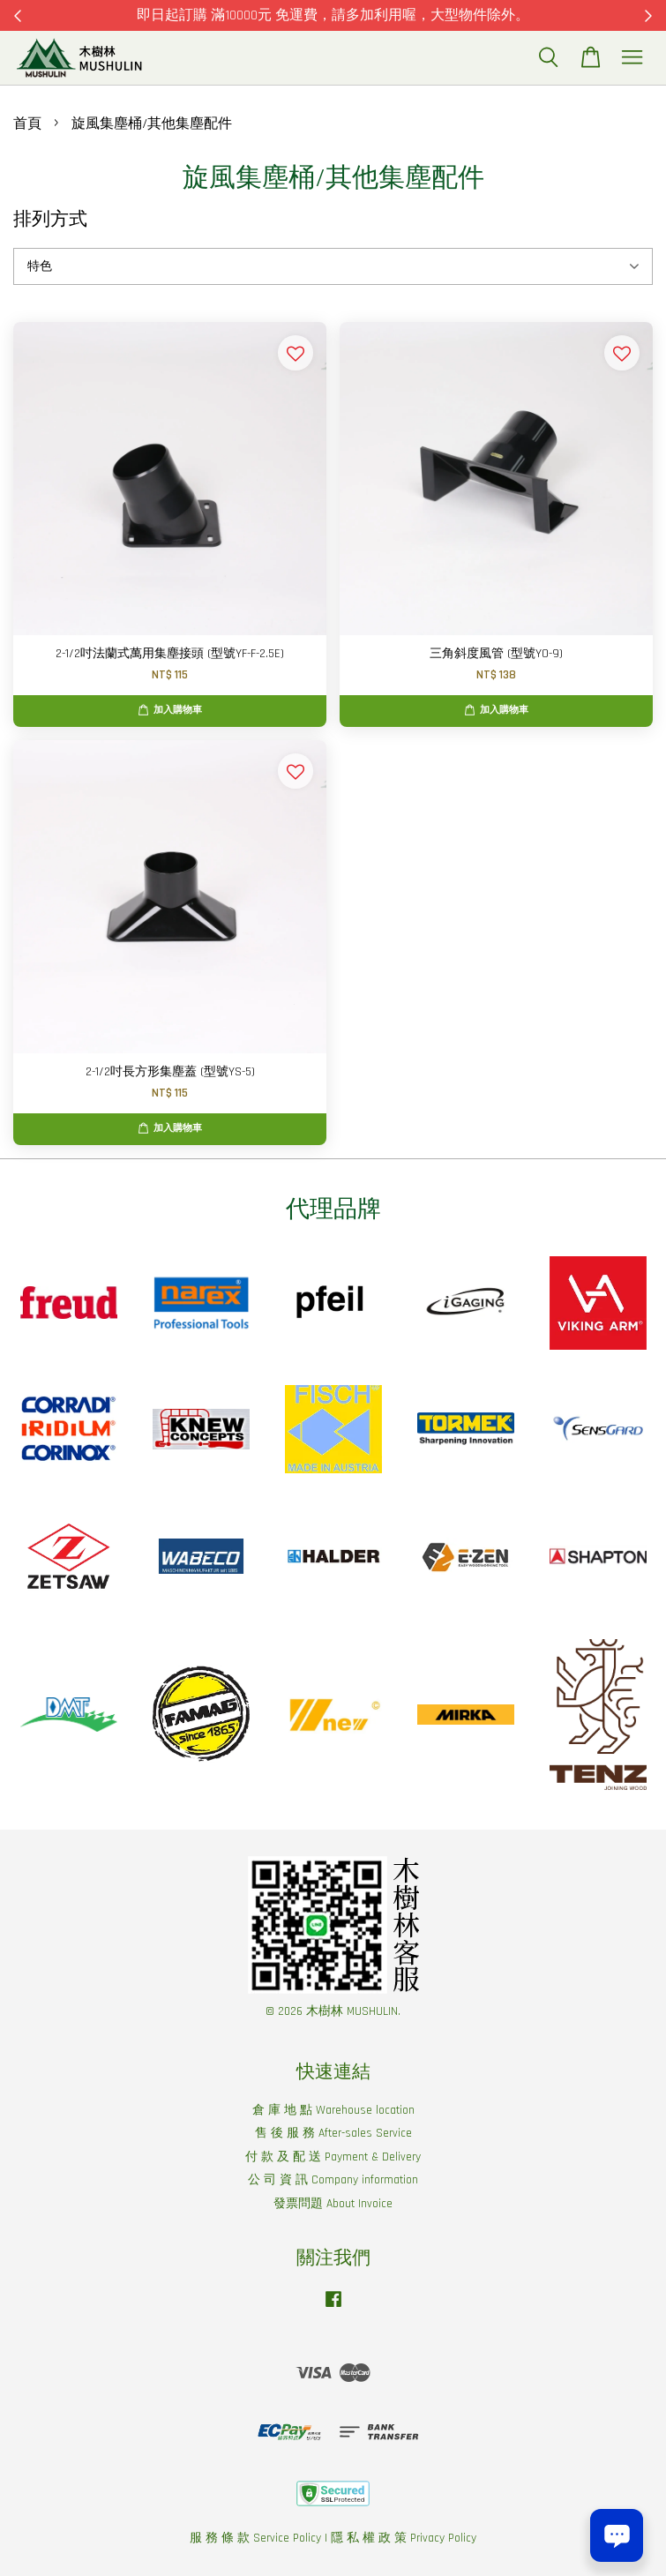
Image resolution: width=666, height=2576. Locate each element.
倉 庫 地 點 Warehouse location (333, 2110)
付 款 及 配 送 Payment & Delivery (333, 2157)
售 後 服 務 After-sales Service (333, 2133)
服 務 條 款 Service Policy (255, 2538)
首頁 (27, 124)
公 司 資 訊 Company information (333, 2180)
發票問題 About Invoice (333, 2204)
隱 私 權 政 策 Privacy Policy (403, 2538)
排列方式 (50, 219)
